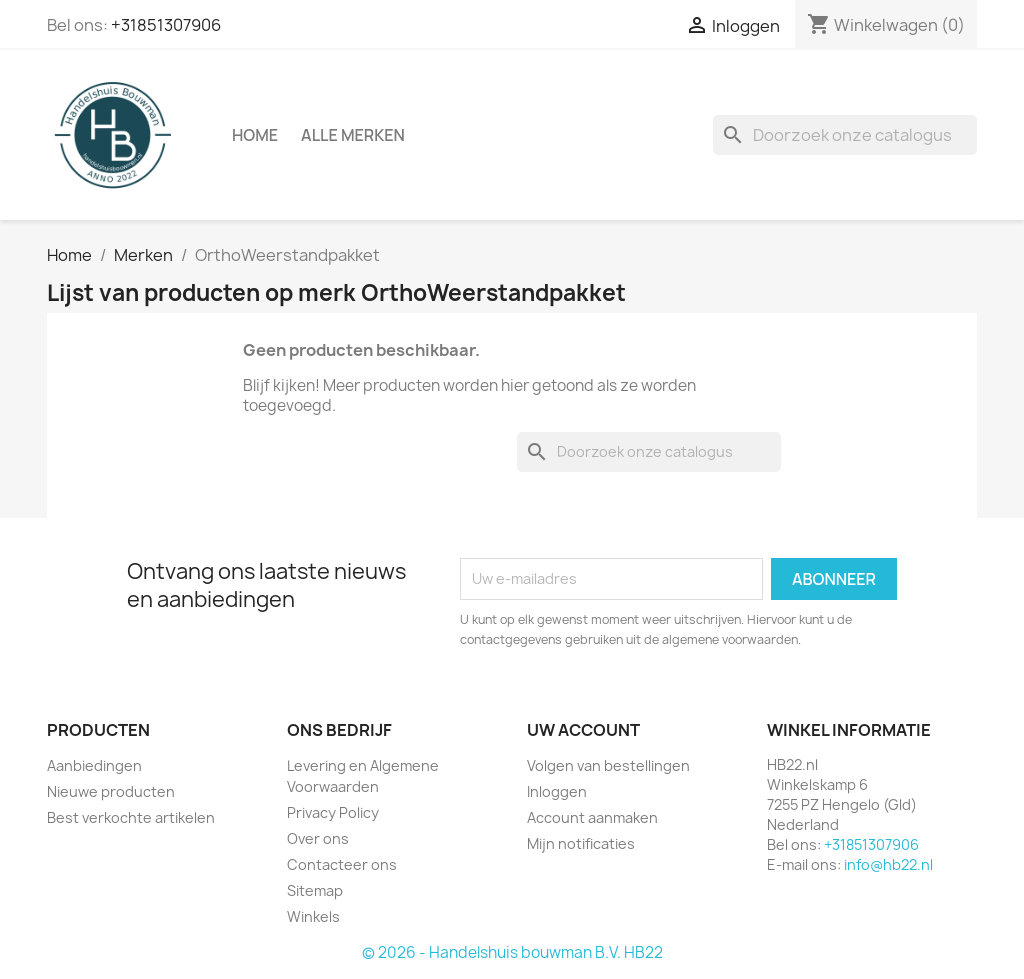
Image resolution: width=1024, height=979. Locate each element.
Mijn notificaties (581, 843)
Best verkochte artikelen (131, 817)
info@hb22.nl (888, 864)
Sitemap (315, 890)
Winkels (313, 916)
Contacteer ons (342, 864)
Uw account (583, 730)
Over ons (318, 838)
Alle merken (353, 135)
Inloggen (557, 791)
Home (255, 135)
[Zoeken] (845, 135)
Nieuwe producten (111, 791)
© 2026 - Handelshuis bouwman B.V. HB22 (512, 952)
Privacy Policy (333, 812)
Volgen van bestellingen (608, 765)
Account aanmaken (592, 817)
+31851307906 (166, 25)
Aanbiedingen (94, 765)
